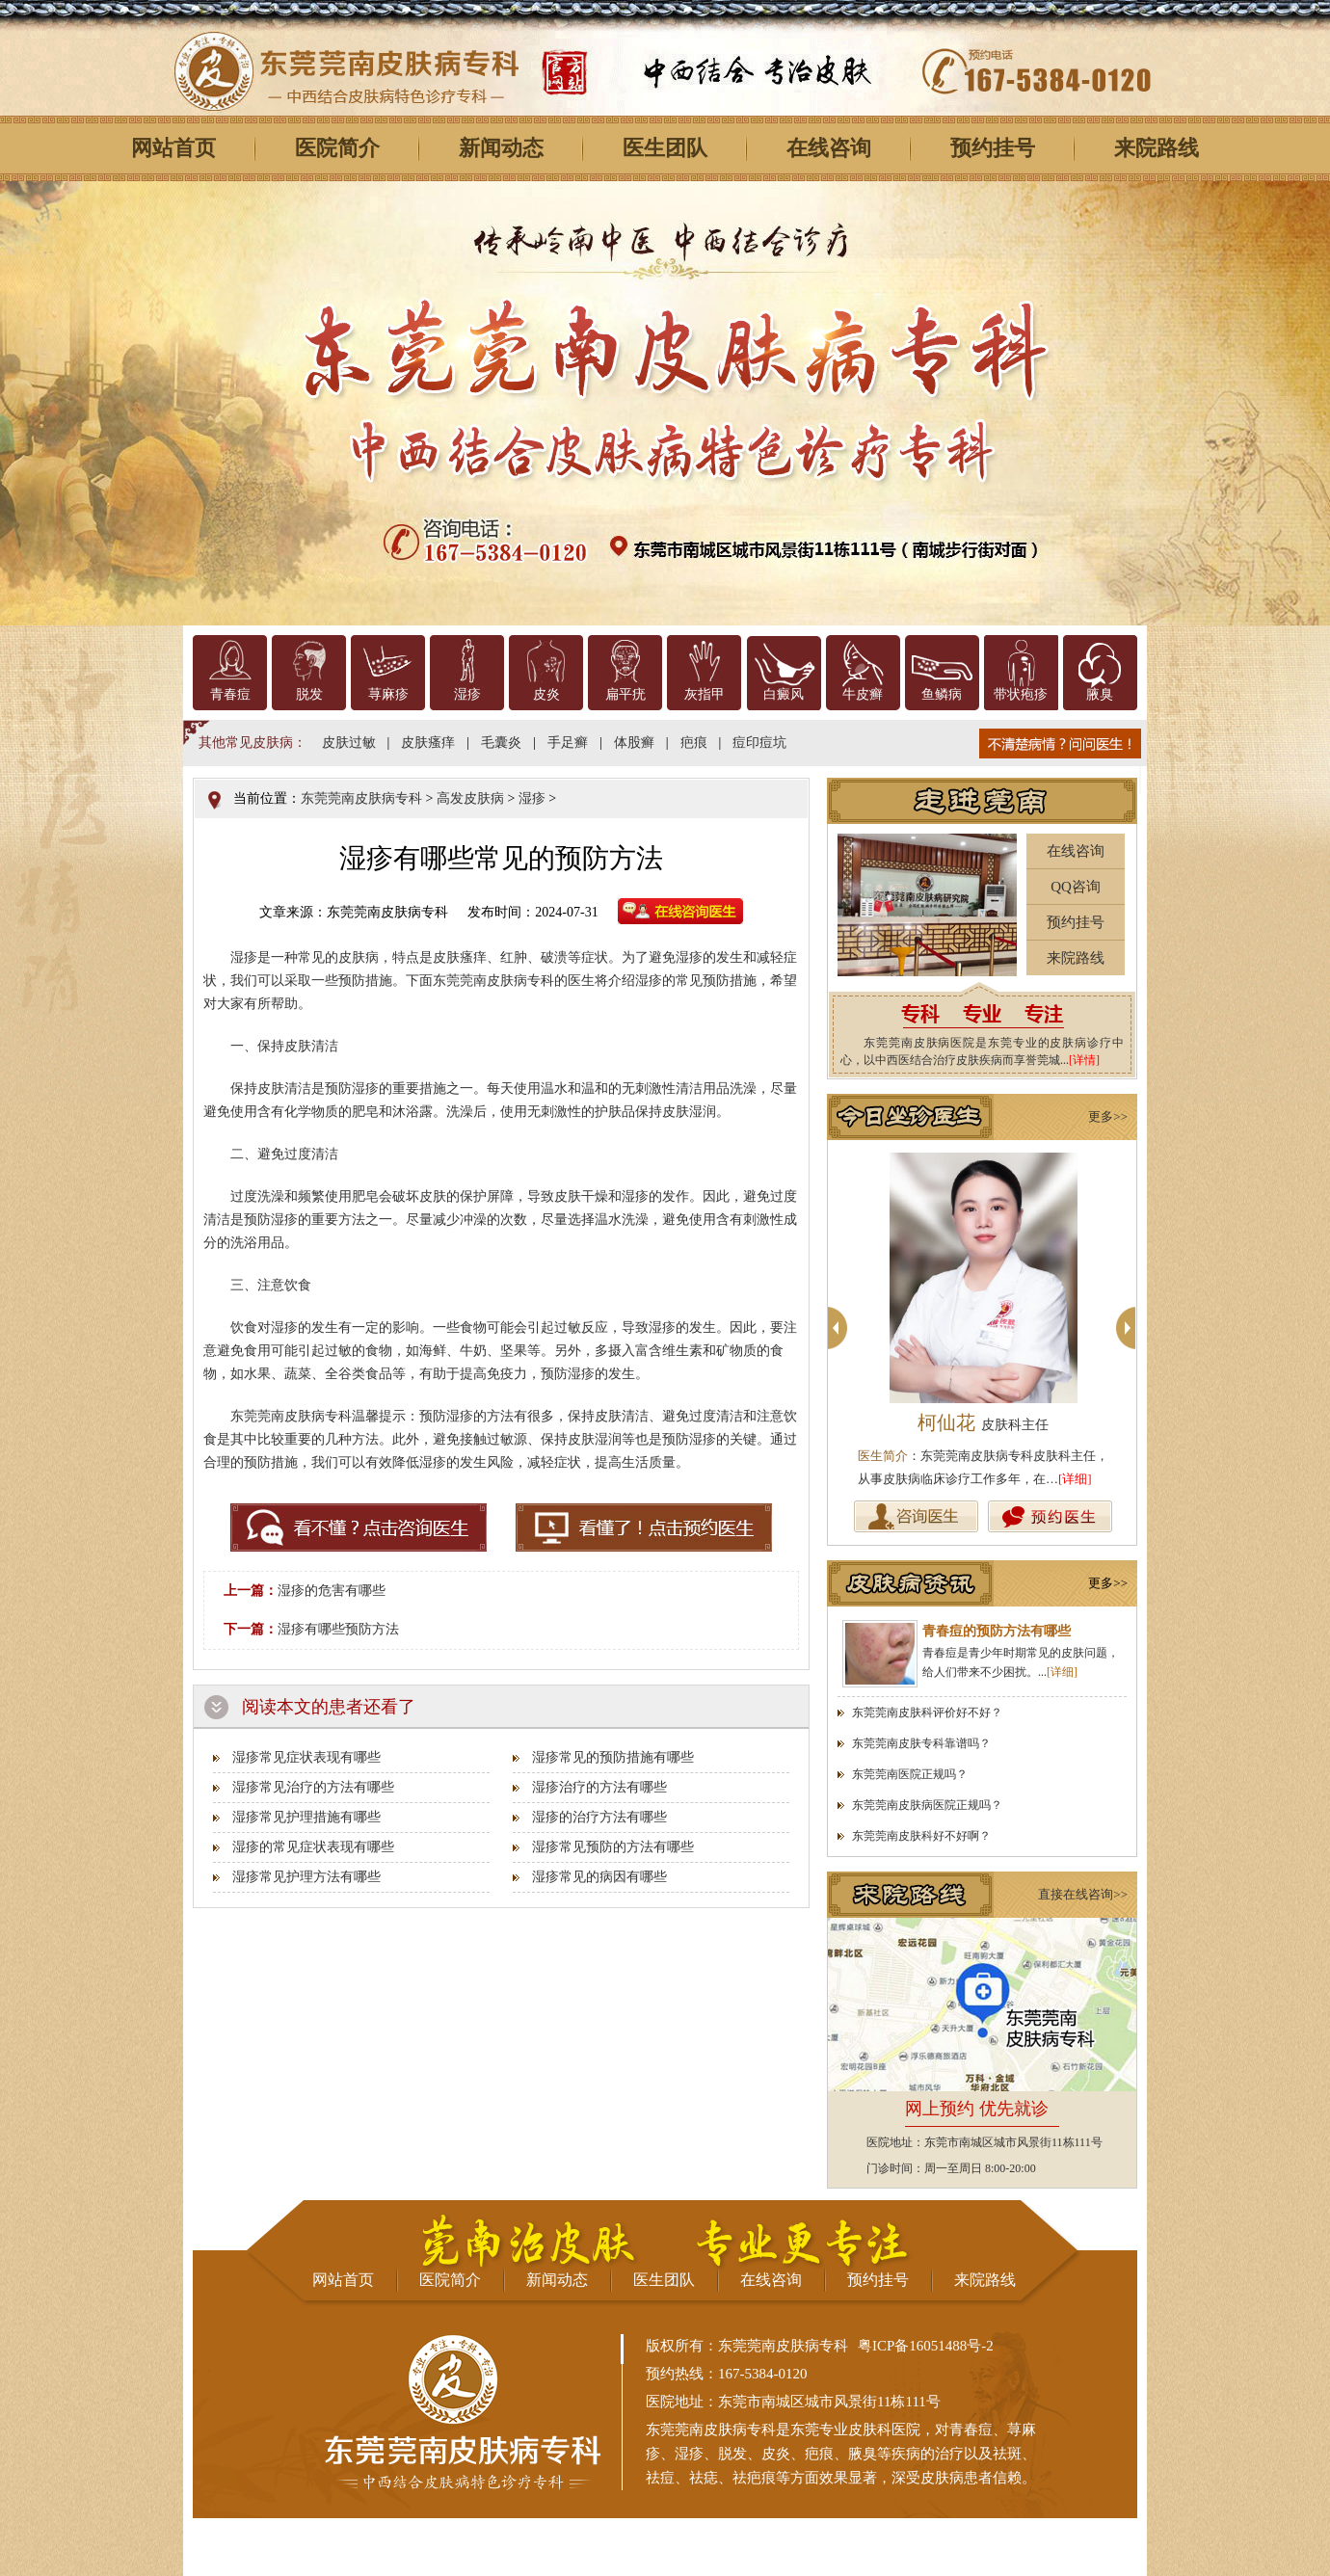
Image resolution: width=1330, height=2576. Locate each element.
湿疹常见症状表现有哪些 (306, 1757)
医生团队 (665, 148)
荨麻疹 (388, 694)
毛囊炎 (501, 742)
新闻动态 (501, 148)
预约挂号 (992, 148)
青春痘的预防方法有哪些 (996, 1631)
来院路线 (1156, 148)
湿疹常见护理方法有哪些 (306, 1877)
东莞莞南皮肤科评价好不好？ (927, 1712)
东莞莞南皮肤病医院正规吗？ (927, 1805)
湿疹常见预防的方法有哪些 (613, 1847)
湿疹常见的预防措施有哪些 (613, 1757)
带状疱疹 (1021, 694)
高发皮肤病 (470, 798)
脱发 (309, 694)
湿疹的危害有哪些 (332, 1590)
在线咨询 (828, 148)
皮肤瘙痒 (428, 742)
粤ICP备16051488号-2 (926, 2345)
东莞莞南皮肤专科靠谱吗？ (921, 1743)
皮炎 (546, 694)
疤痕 (693, 742)
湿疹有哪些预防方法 (338, 1629)
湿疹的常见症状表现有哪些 (313, 1847)
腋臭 (1099, 694)
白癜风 (783, 694)
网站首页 (173, 148)
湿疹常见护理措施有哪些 (306, 1817)
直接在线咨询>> (1083, 1894)
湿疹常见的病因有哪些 (599, 1877)
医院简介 (337, 148)
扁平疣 (625, 694)
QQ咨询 (1076, 886)
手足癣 (567, 742)
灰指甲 (704, 694)
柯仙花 (983, 1422)
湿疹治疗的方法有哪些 (599, 1787)
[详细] (1075, 1479)
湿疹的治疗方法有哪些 (599, 1817)
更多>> (1108, 1116)
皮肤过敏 (349, 742)
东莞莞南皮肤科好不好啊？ (921, 1836)
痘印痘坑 (759, 742)
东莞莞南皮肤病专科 (361, 798)
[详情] (1084, 1060)
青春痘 (230, 694)
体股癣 (634, 742)
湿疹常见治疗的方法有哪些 (313, 1787)
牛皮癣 (862, 694)
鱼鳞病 (941, 694)
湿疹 (467, 694)
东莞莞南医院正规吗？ (910, 1774)
